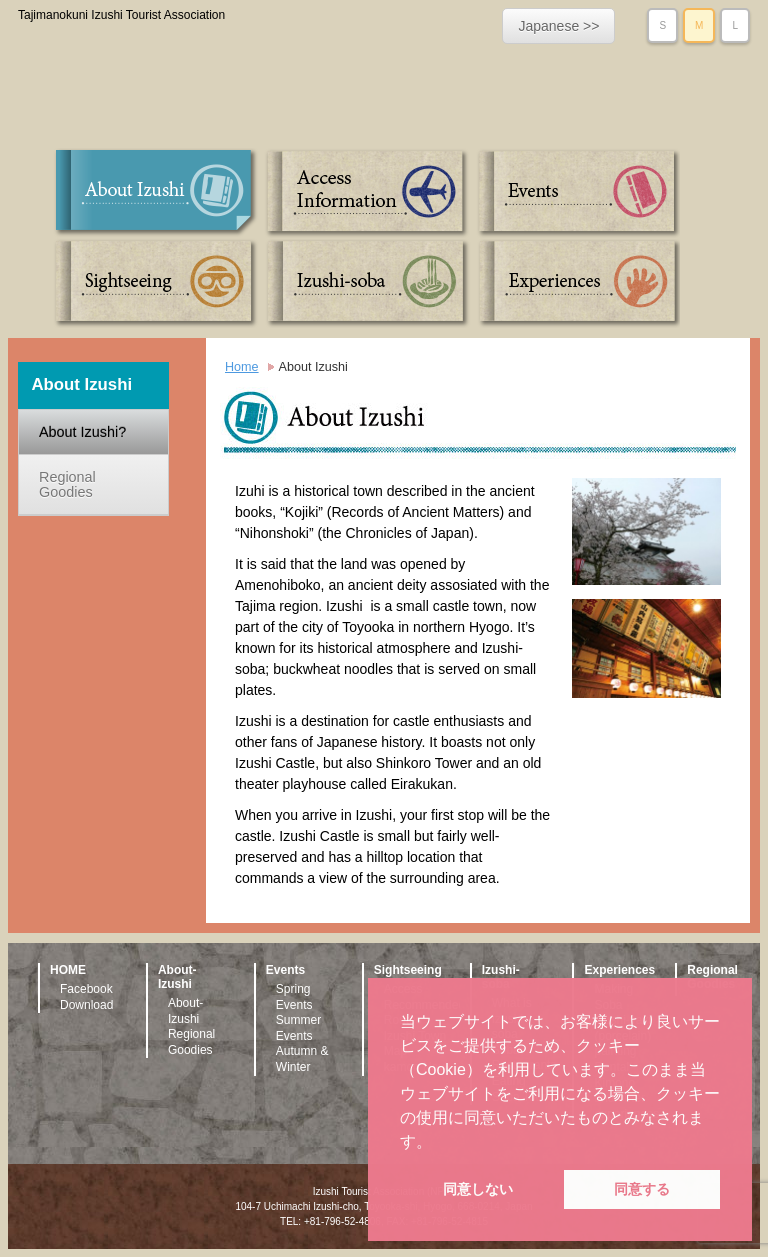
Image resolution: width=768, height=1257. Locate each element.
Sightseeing (157, 283)
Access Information (366, 193)
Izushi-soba (366, 283)
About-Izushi (185, 1011)
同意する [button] (642, 1189)
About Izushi (157, 193)
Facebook (86, 989)
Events (575, 193)
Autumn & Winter (302, 1059)
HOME (68, 970)
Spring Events (294, 997)
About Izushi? (82, 432)
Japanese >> (558, 26)
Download (86, 1005)
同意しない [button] (478, 1189)
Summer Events (298, 1028)
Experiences (575, 283)
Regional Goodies (67, 484)
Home (242, 367)
